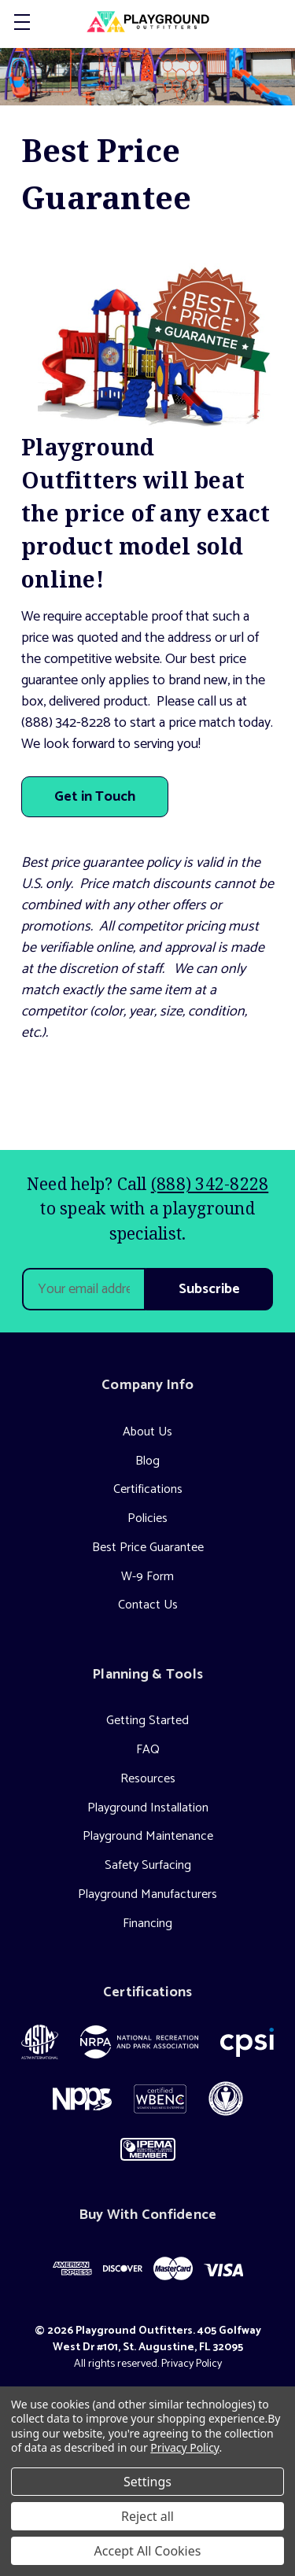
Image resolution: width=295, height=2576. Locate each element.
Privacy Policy (191, 2364)
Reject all (147, 2516)
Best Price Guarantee (148, 1547)
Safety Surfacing (148, 1865)
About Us (147, 1432)
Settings (147, 2481)
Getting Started (147, 1720)
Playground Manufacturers (147, 1894)
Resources (147, 1778)
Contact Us (148, 1605)
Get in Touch (94, 797)
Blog (147, 1461)
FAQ (148, 1749)
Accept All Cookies (147, 2550)
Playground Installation (147, 1808)
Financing (147, 1923)
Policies (147, 1518)
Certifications (148, 1489)
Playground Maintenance (148, 1836)
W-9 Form (147, 1576)
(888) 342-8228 (210, 1184)
